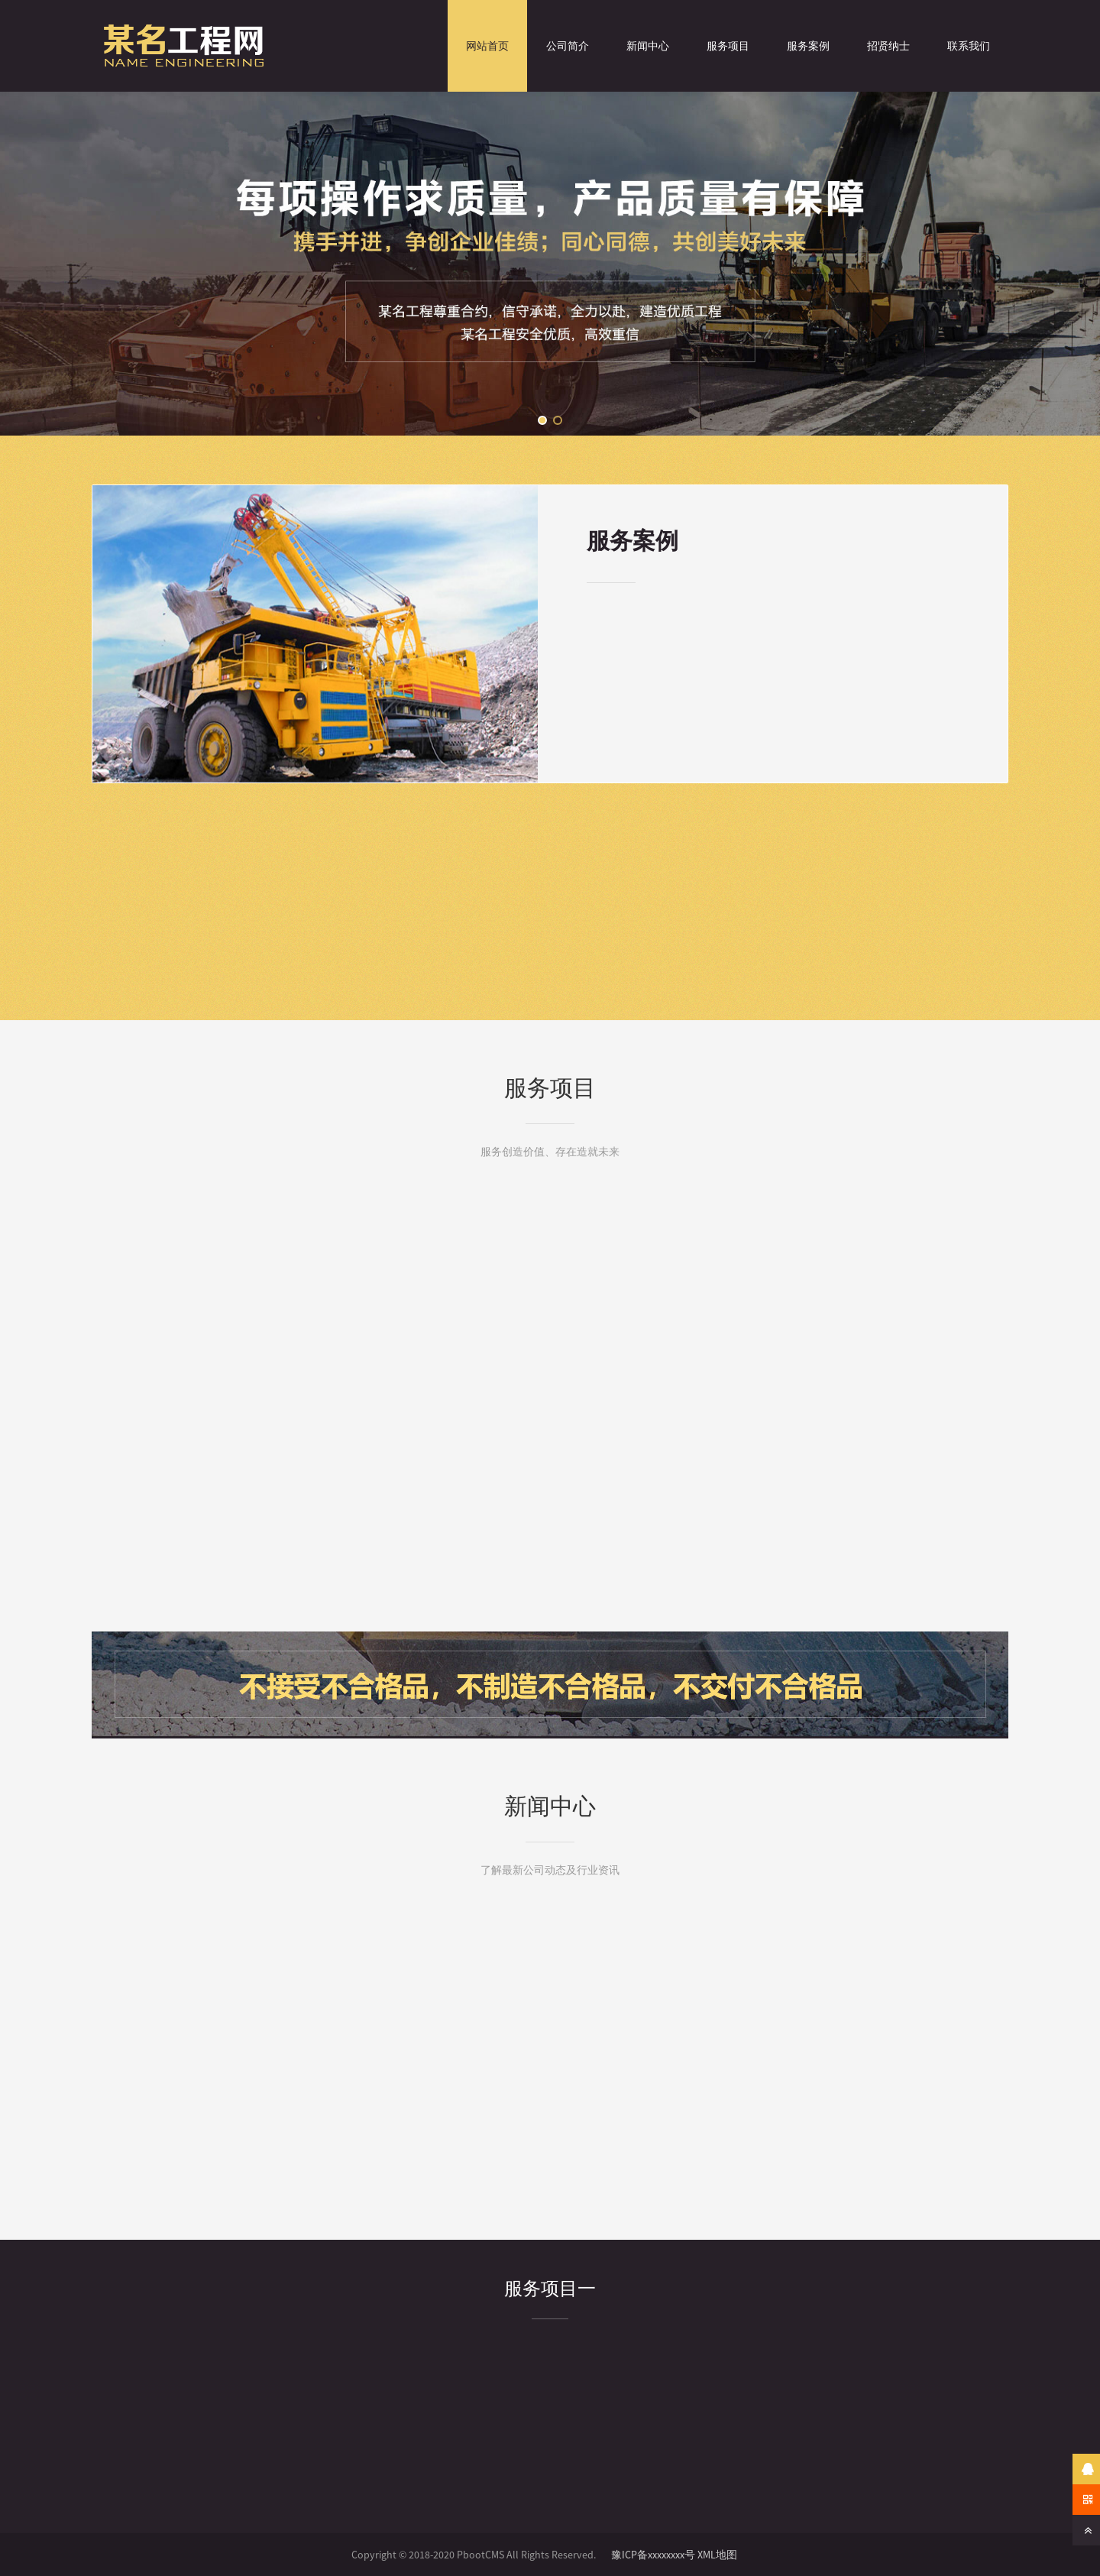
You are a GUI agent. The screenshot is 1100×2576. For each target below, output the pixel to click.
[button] (542, 420)
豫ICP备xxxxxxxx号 (653, 2554)
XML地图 (717, 2554)
